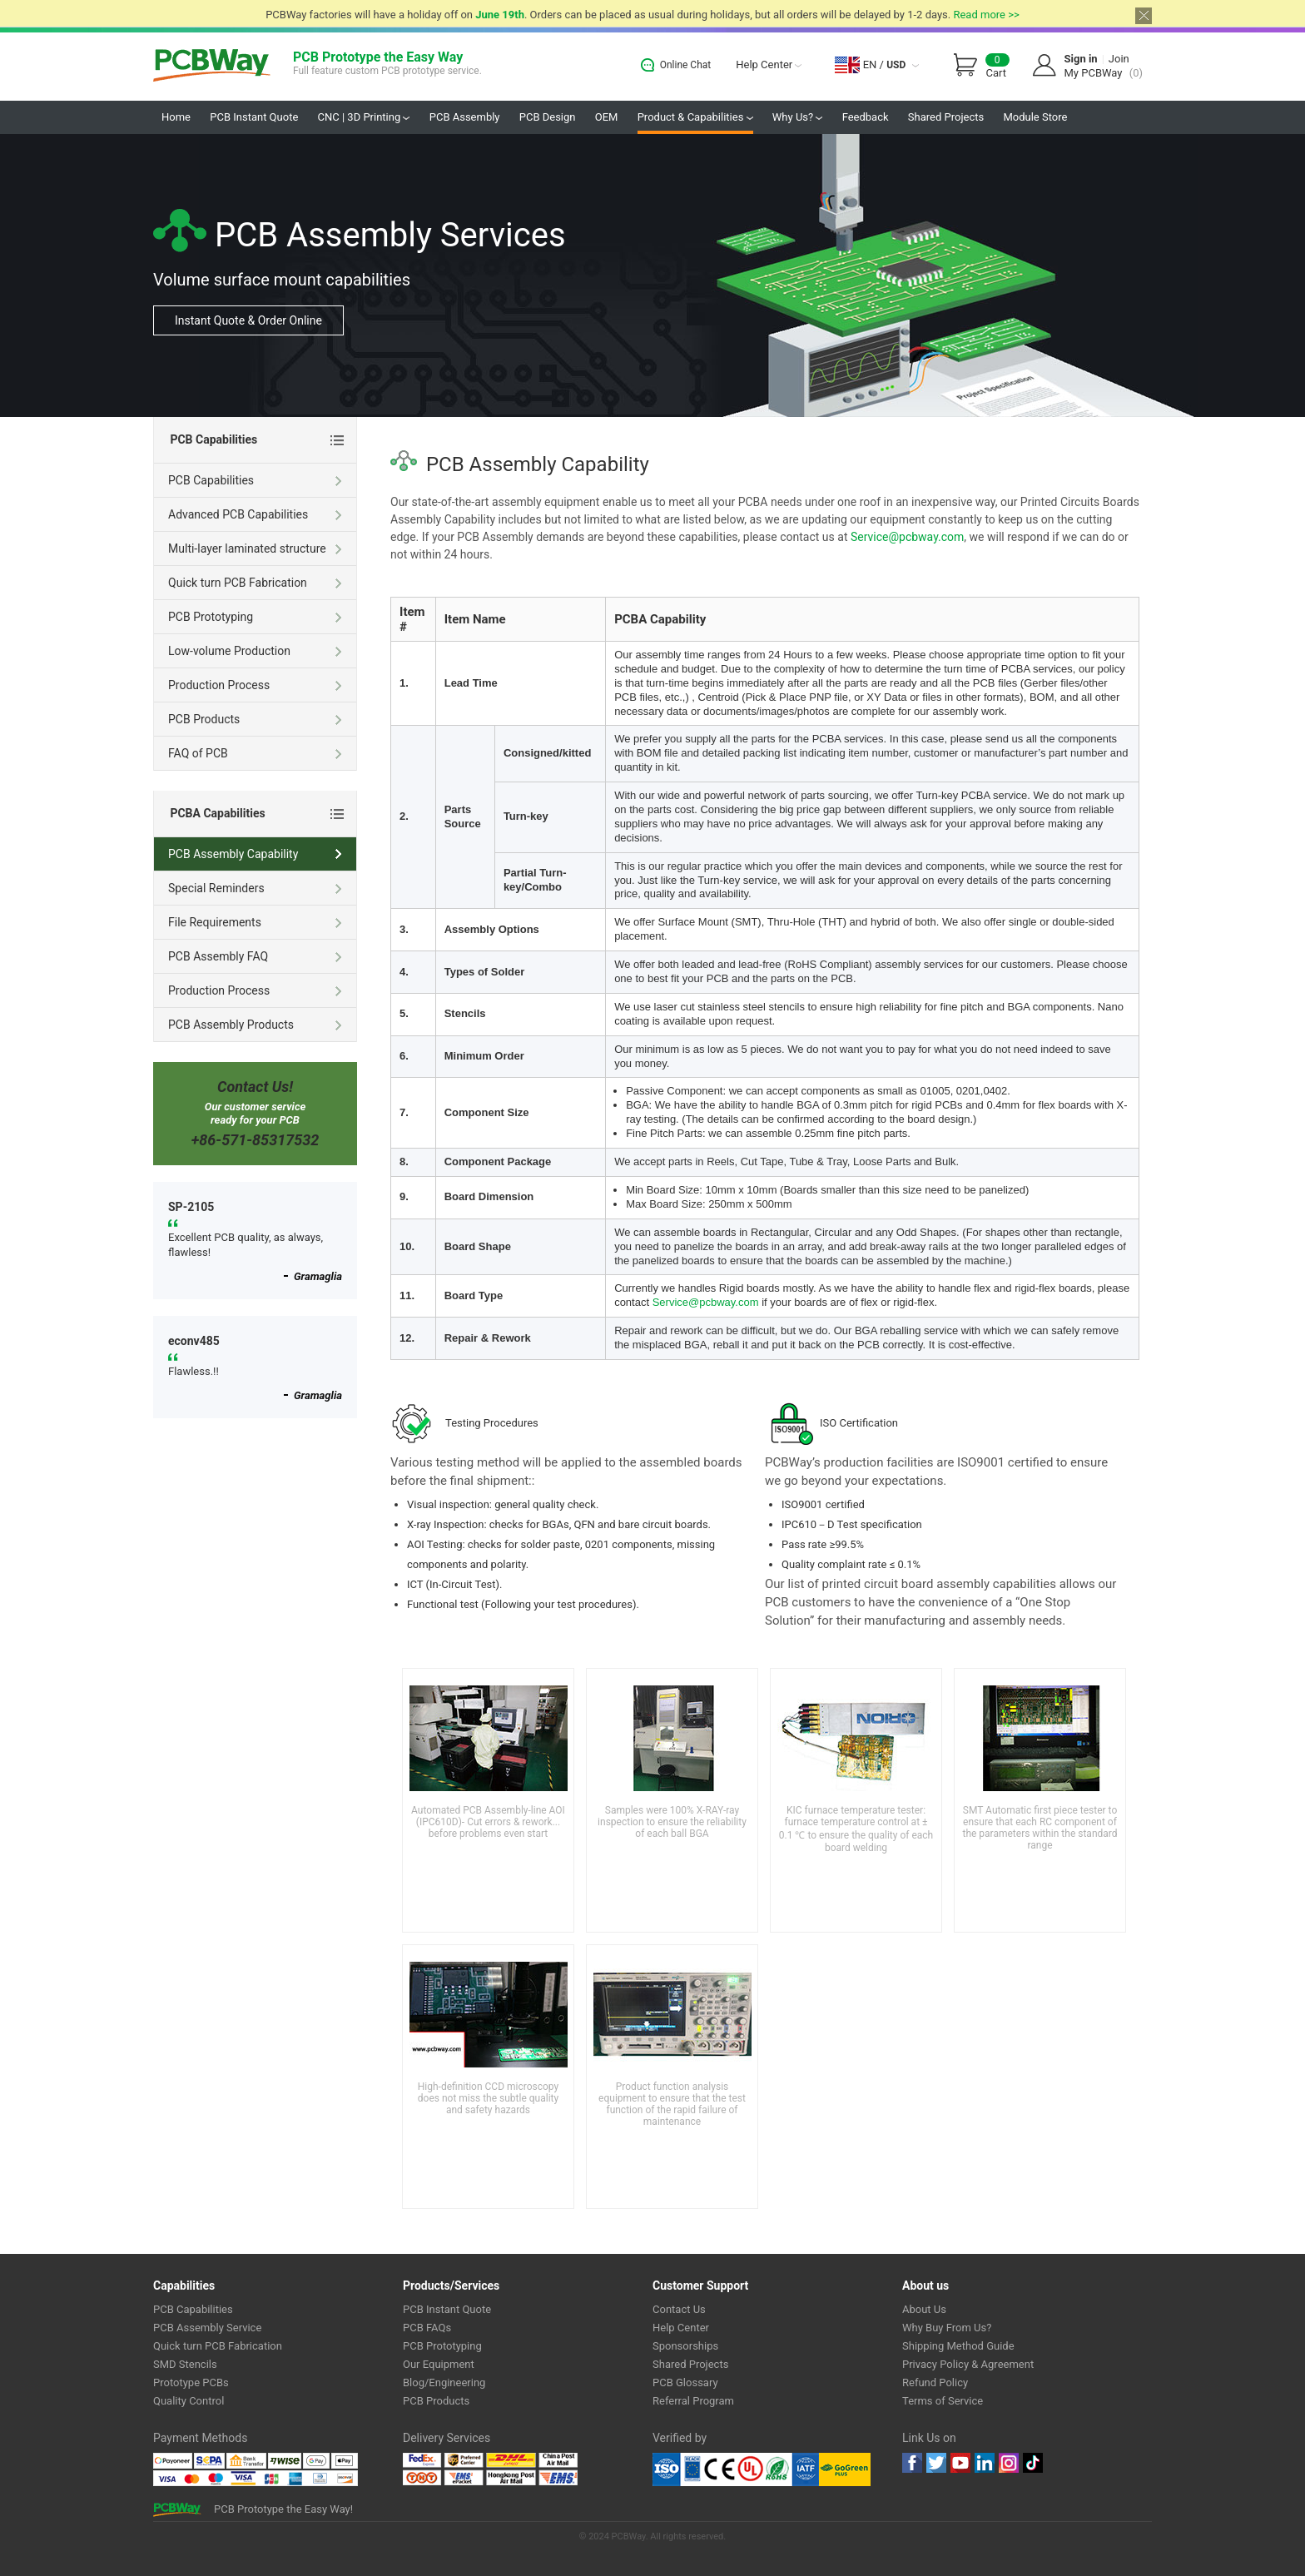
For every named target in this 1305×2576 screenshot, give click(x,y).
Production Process (256, 687)
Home (176, 117)
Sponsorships (685, 2346)
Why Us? (797, 117)
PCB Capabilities (256, 482)
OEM (606, 117)
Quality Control (188, 2401)
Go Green (845, 2469)
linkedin (985, 2463)
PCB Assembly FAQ (256, 958)
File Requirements (256, 924)
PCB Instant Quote (254, 117)
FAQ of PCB (256, 755)
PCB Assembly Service (207, 2327)
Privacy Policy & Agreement (968, 2364)
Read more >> (986, 14)
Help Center (768, 64)
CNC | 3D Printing (364, 117)
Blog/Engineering (444, 2382)
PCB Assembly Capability (256, 855)
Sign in (1081, 58)
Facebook (912, 2463)
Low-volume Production (256, 652)
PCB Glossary (685, 2382)
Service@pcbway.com (907, 536)
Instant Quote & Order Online (248, 320)
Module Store (1035, 117)
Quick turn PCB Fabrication (256, 584)
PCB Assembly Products (256, 1026)
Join (1119, 58)
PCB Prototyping (256, 618)
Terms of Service (942, 2401)
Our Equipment (438, 2364)
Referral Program (693, 2401)
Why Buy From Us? (946, 2327)
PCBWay (211, 66)
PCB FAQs (427, 2327)
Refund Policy (935, 2382)
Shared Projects (946, 117)
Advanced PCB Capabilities (256, 516)
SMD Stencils (185, 2364)
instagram (1009, 2463)
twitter (936, 2463)
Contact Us (679, 2309)
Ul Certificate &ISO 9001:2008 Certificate (735, 2469)
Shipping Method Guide (958, 2346)
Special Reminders (256, 890)
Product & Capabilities (695, 117)
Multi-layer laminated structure (256, 550)
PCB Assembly (464, 117)
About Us (924, 2309)
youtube (960, 2463)
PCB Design (547, 117)
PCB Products (256, 721)
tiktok (1033, 2463)
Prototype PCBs (191, 2382)
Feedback (865, 117)
